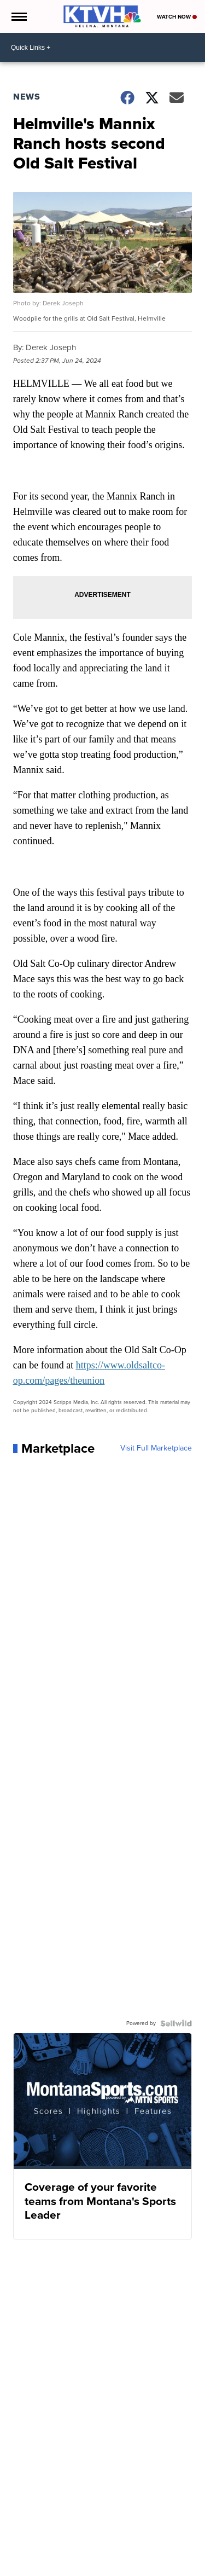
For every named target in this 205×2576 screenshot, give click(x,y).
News (26, 96)
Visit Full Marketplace (156, 1448)
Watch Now (177, 17)
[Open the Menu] (18, 16)
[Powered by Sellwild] (176, 2023)
